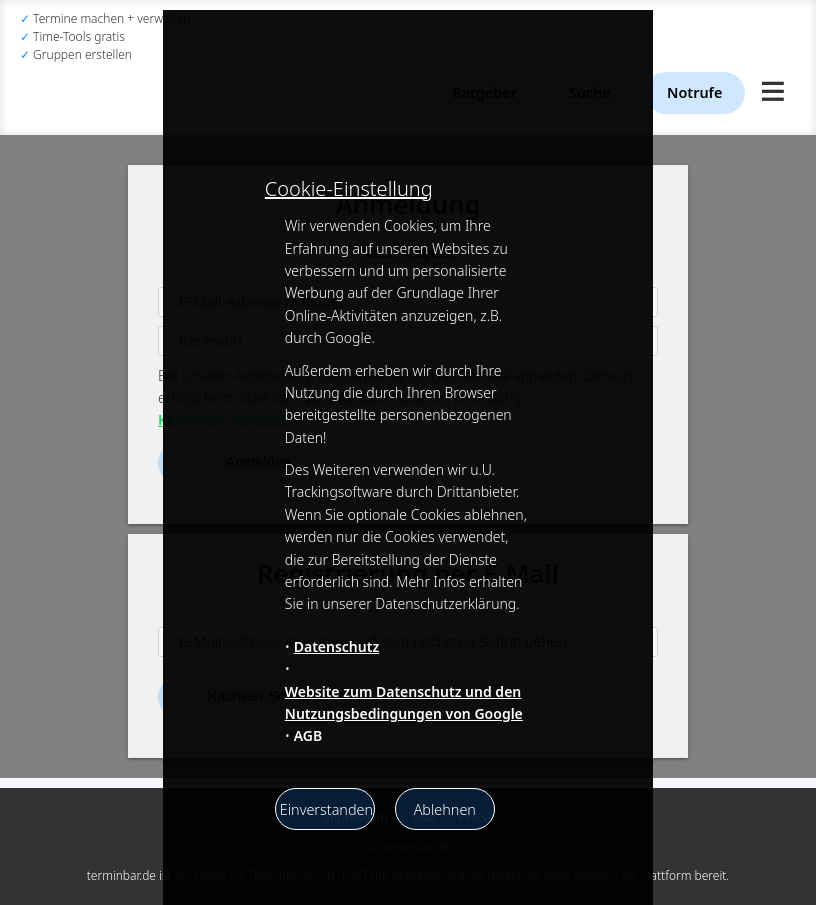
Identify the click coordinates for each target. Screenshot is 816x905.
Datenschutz (337, 646)
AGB (308, 735)
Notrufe (694, 92)
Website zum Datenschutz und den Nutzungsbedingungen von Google (404, 702)
